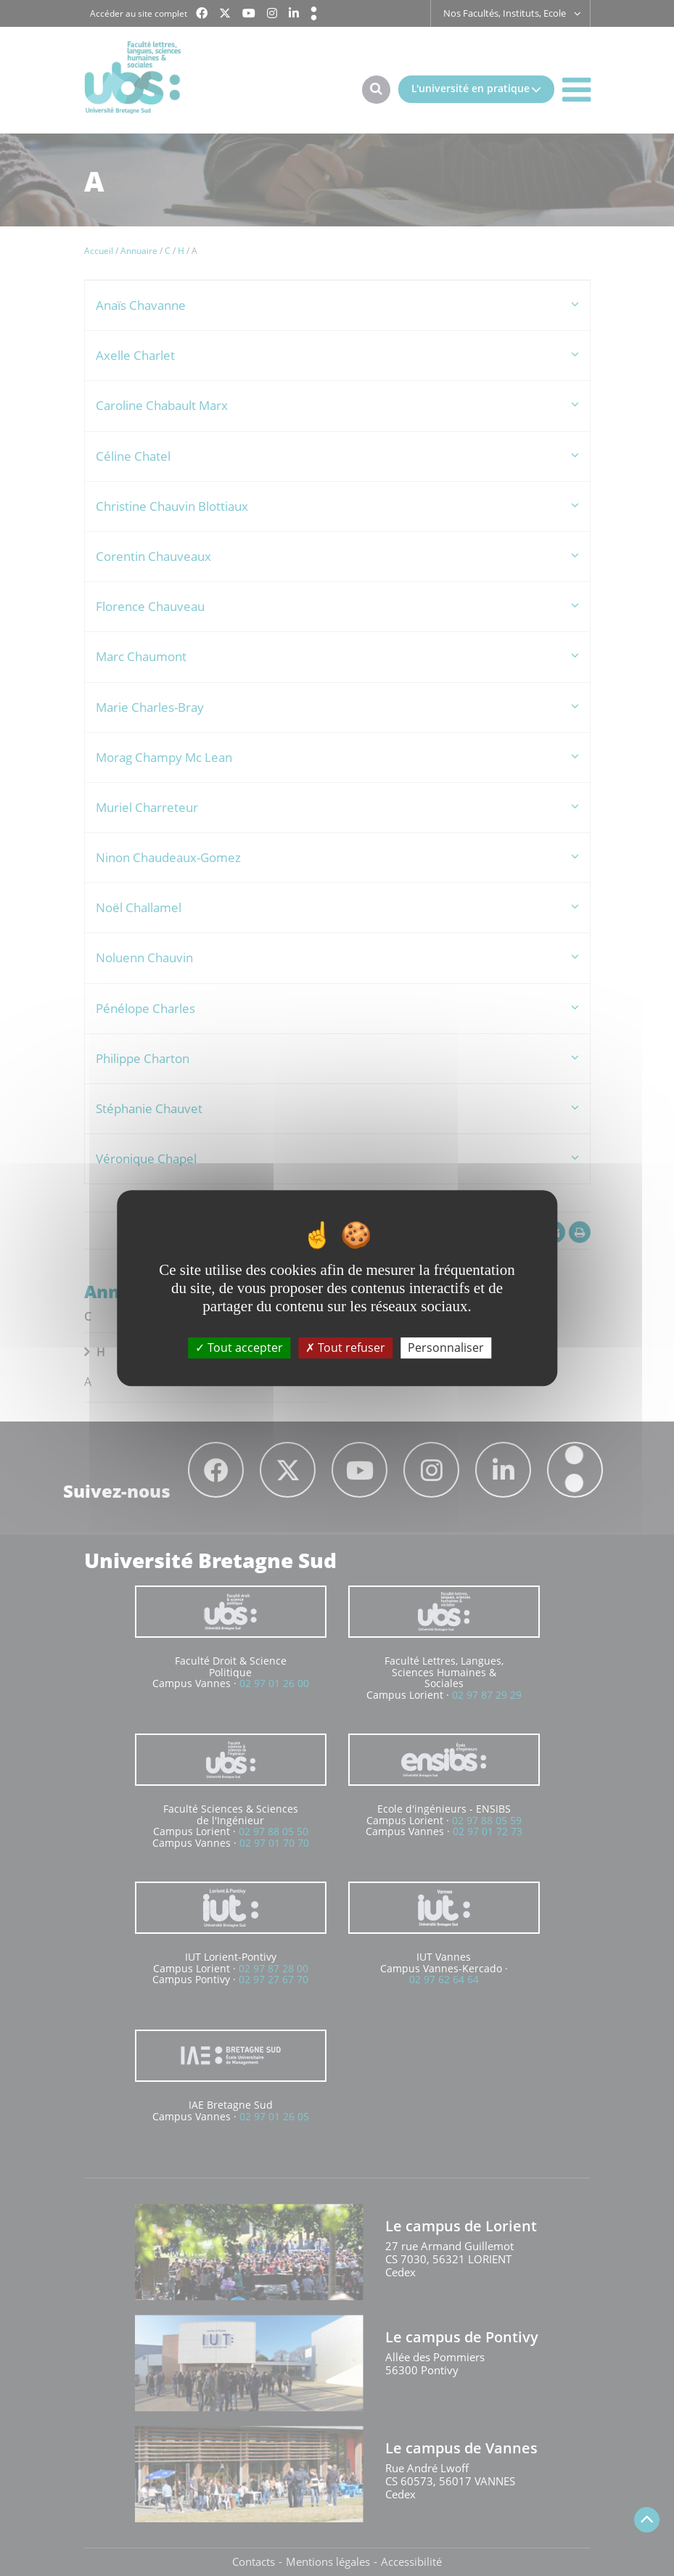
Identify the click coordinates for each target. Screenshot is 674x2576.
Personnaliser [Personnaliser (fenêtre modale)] (446, 1347)
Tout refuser (345, 1347)
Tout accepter (239, 1347)
